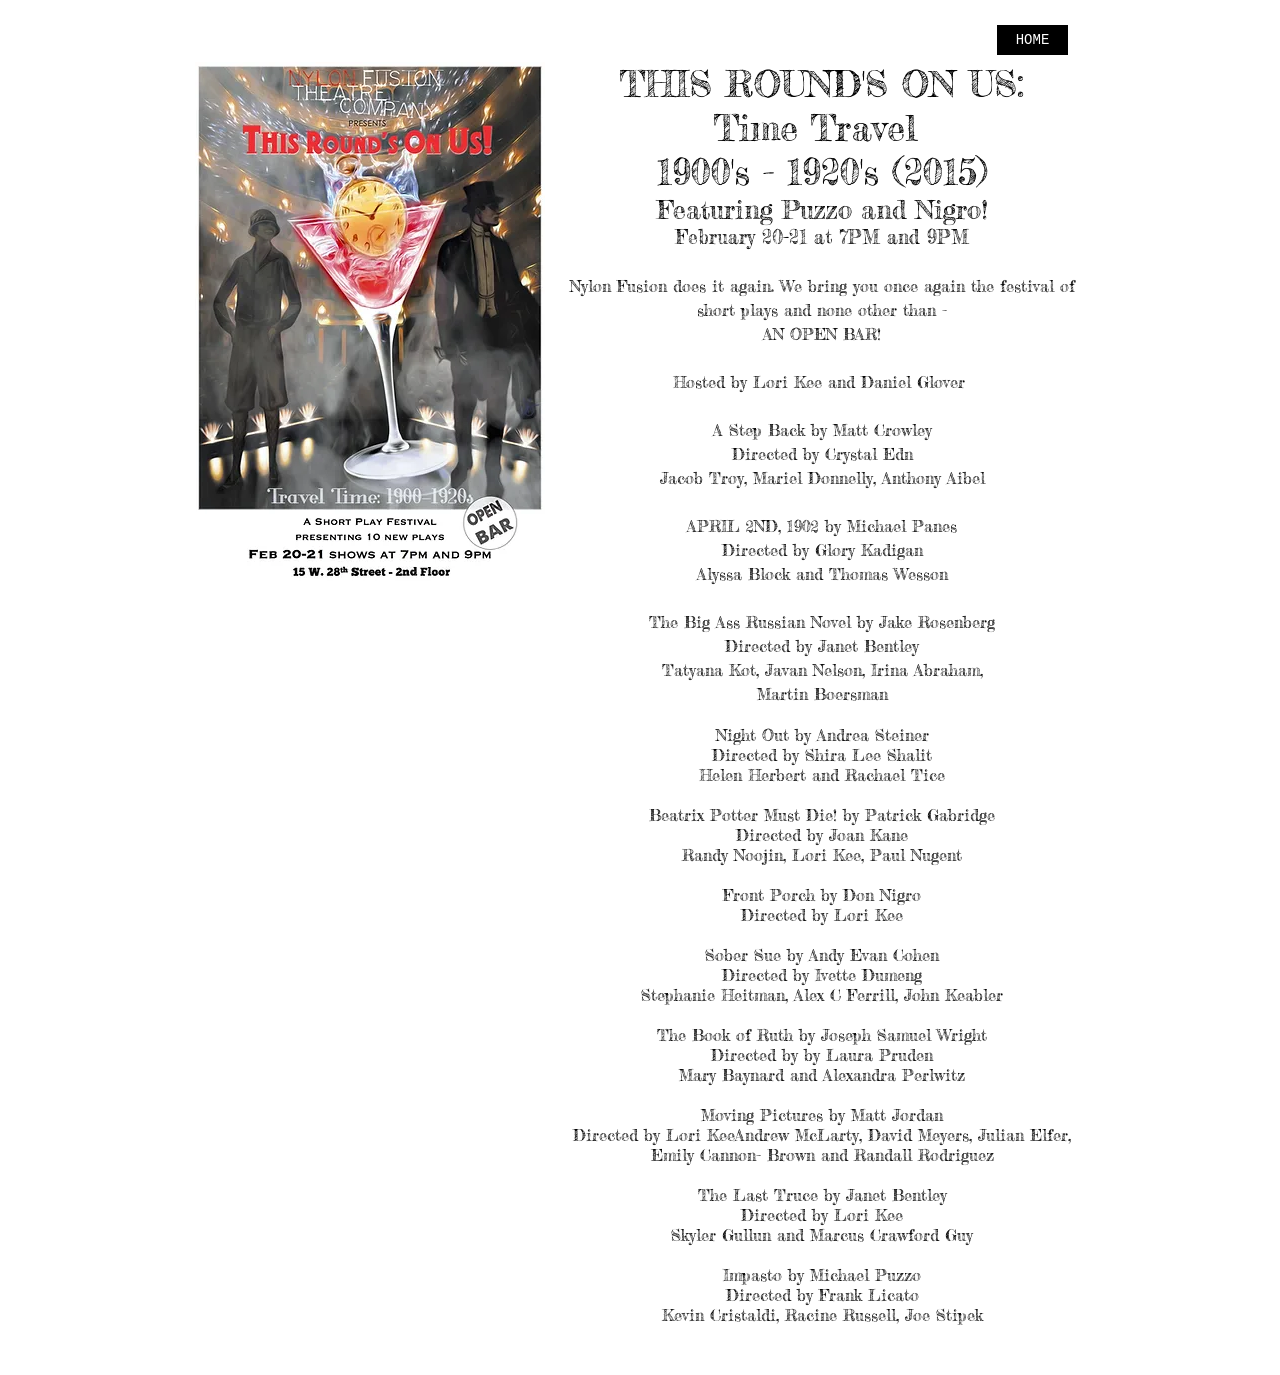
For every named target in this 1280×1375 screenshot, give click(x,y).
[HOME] (1032, 40)
